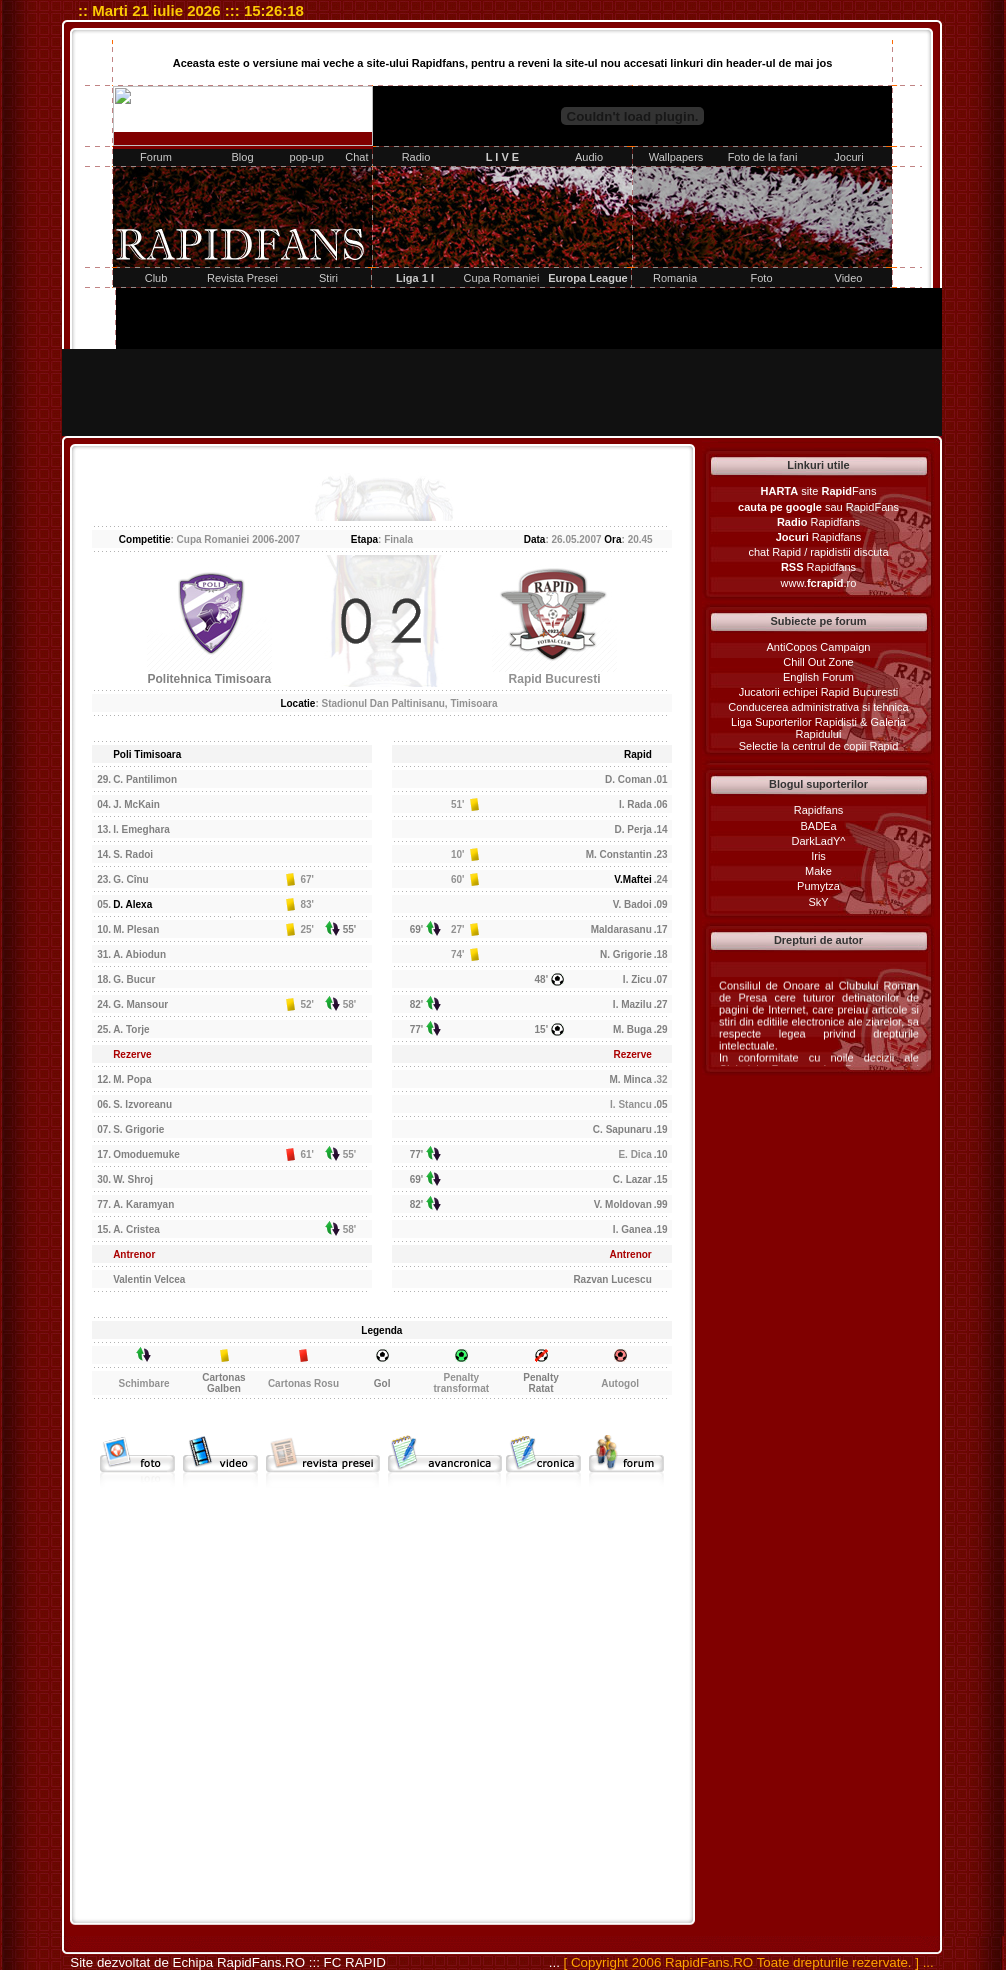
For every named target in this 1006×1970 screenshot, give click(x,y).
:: (228, 10)
